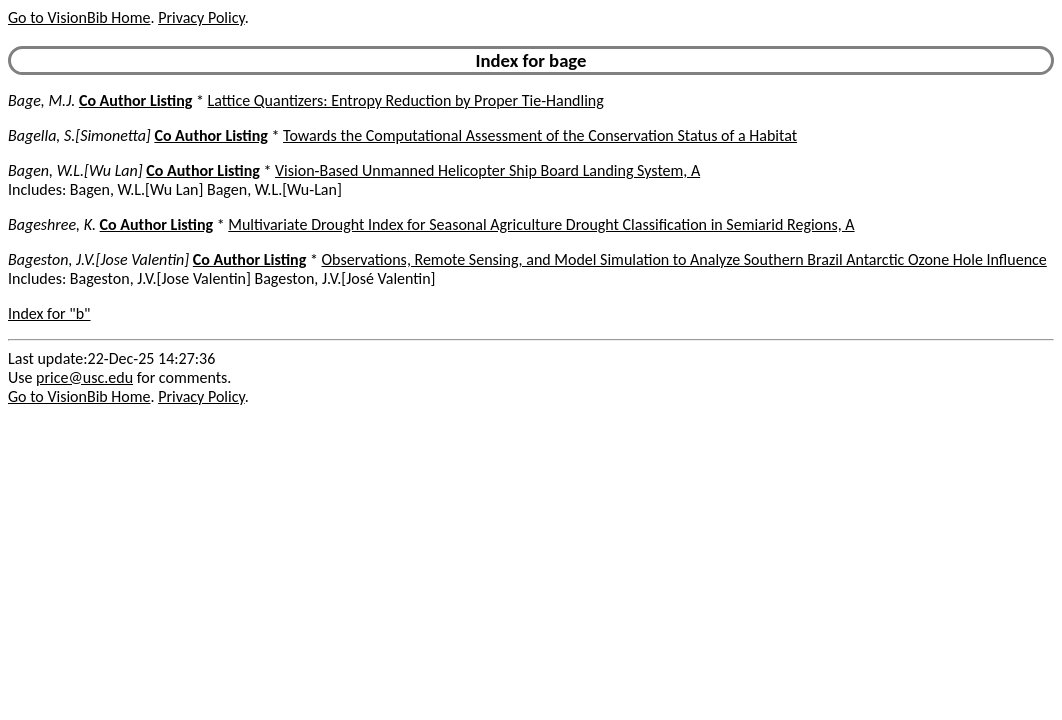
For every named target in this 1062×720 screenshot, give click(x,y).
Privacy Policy (201, 17)
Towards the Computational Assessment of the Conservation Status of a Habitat (540, 135)
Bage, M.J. (41, 100)
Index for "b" (49, 313)
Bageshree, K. (52, 224)
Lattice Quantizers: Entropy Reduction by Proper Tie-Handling (406, 100)
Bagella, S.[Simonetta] (79, 135)
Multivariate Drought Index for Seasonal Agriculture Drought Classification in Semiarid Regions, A (541, 224)
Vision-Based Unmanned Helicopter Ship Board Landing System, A (487, 170)
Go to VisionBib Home (79, 17)
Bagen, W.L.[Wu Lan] (75, 170)
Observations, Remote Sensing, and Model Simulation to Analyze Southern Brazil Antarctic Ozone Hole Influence (683, 259)
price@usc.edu (84, 377)
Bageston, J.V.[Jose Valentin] (98, 259)
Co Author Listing (135, 100)
